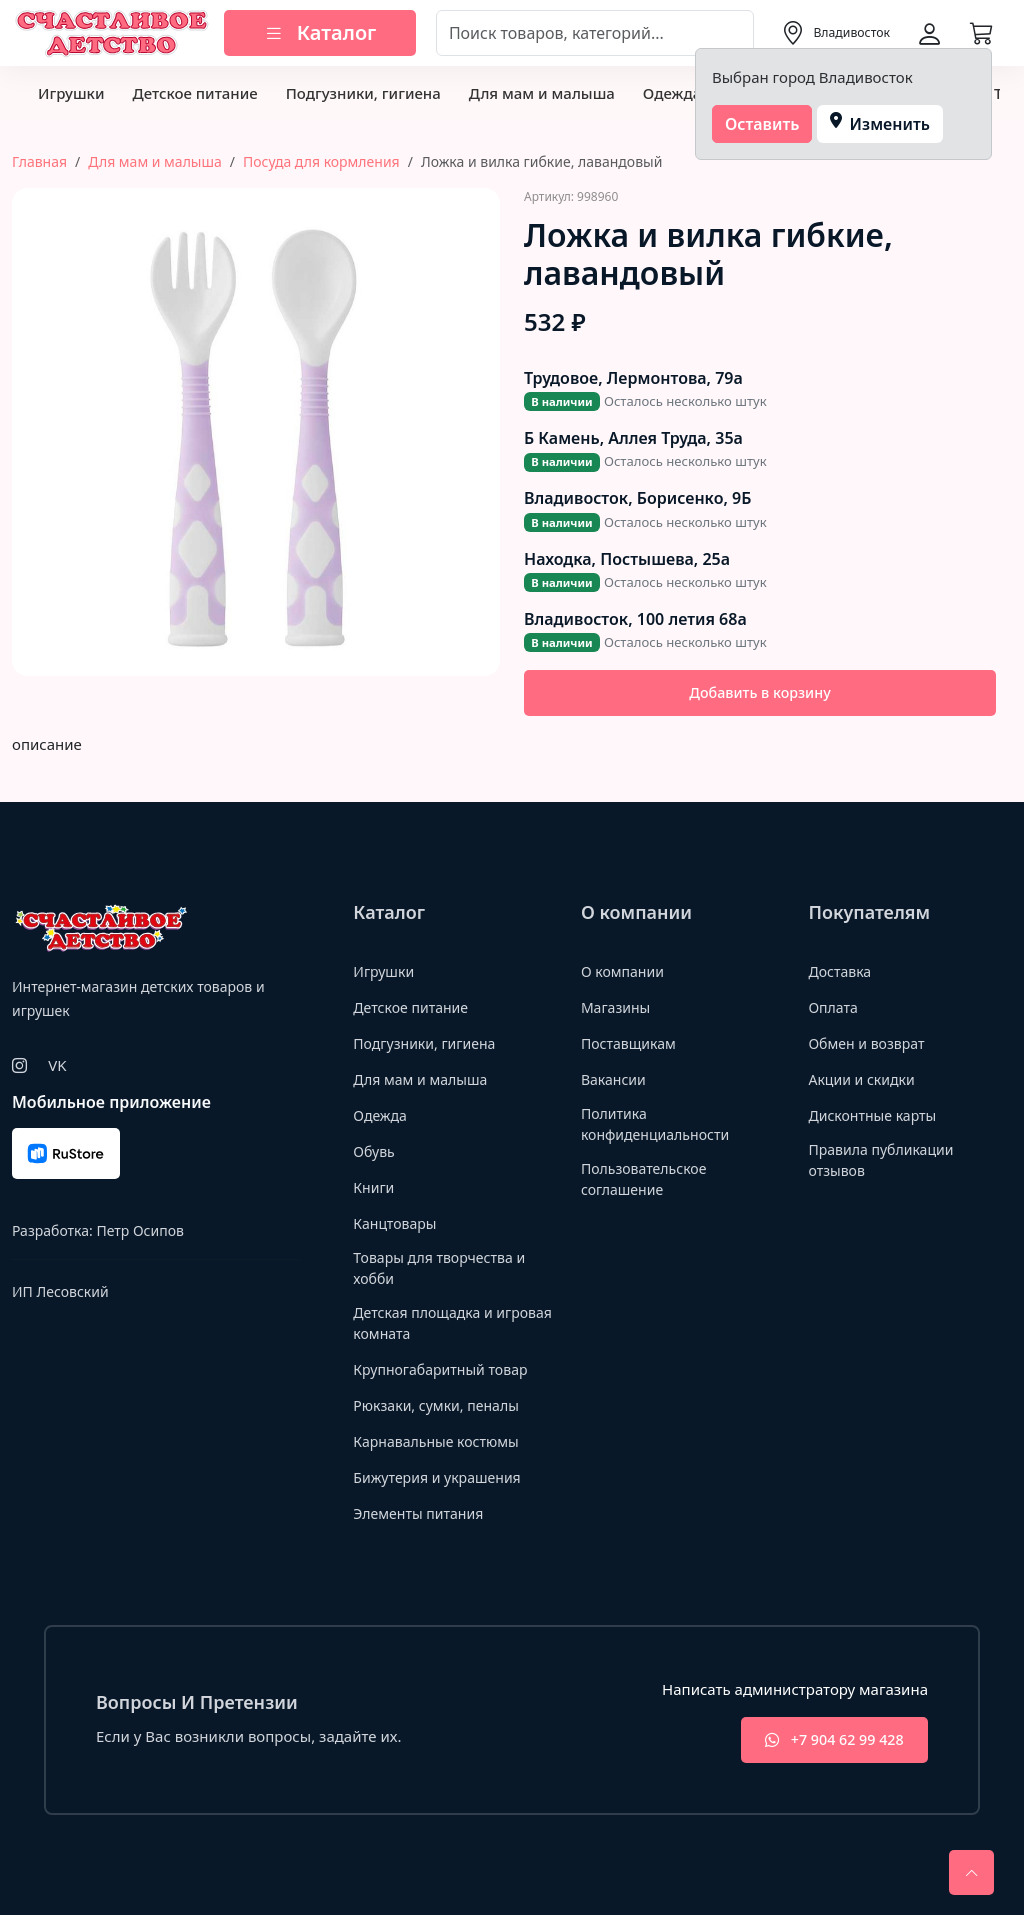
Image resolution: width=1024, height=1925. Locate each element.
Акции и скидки (865, 1081)
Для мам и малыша (542, 93)
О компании (625, 973)
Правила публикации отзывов (885, 1163)
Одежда (672, 93)
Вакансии (615, 1081)
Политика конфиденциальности (660, 1127)
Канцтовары (397, 1225)
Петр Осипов (139, 1233)
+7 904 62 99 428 (825, 1748)
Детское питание (194, 93)
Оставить (762, 124)
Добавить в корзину (760, 694)
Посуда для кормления (321, 161)
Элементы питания (422, 1520)
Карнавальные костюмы (441, 1448)
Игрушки (71, 93)
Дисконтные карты (876, 1117)
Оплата (834, 1009)
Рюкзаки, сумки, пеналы (441, 1412)
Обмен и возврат (870, 1045)
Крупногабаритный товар (446, 1376)
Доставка (841, 973)
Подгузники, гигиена (363, 93)
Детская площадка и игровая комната (427, 1329)
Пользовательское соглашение (648, 1185)
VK (57, 1068)
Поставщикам (631, 1045)
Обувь (375, 1153)
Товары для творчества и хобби (445, 1271)
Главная (39, 161)
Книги (375, 1189)
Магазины (618, 1009)
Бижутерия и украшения (442, 1484)
